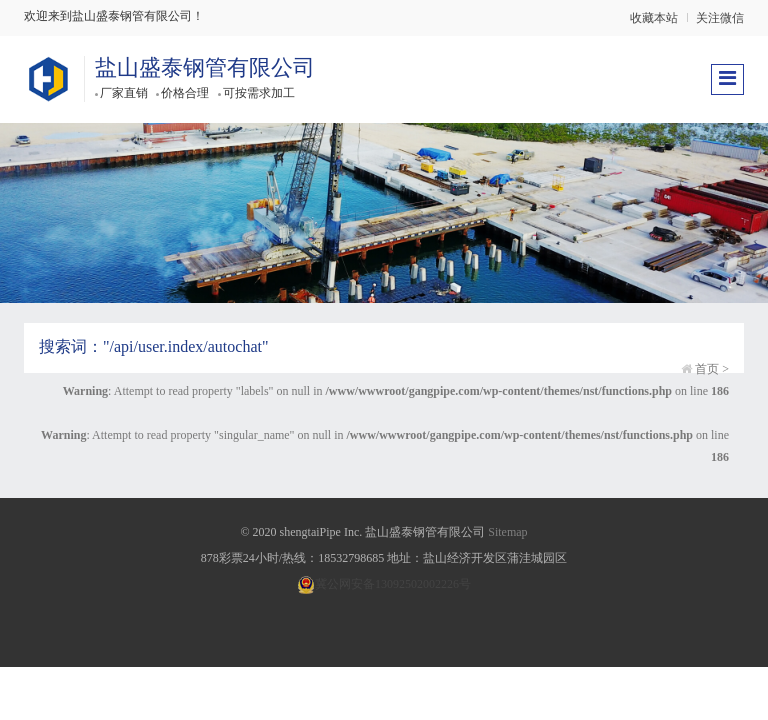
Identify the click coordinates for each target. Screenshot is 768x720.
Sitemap (507, 532)
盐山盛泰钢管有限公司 (205, 67)
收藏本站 (654, 18)
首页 (707, 369)
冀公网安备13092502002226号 (384, 584)
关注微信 (720, 18)
